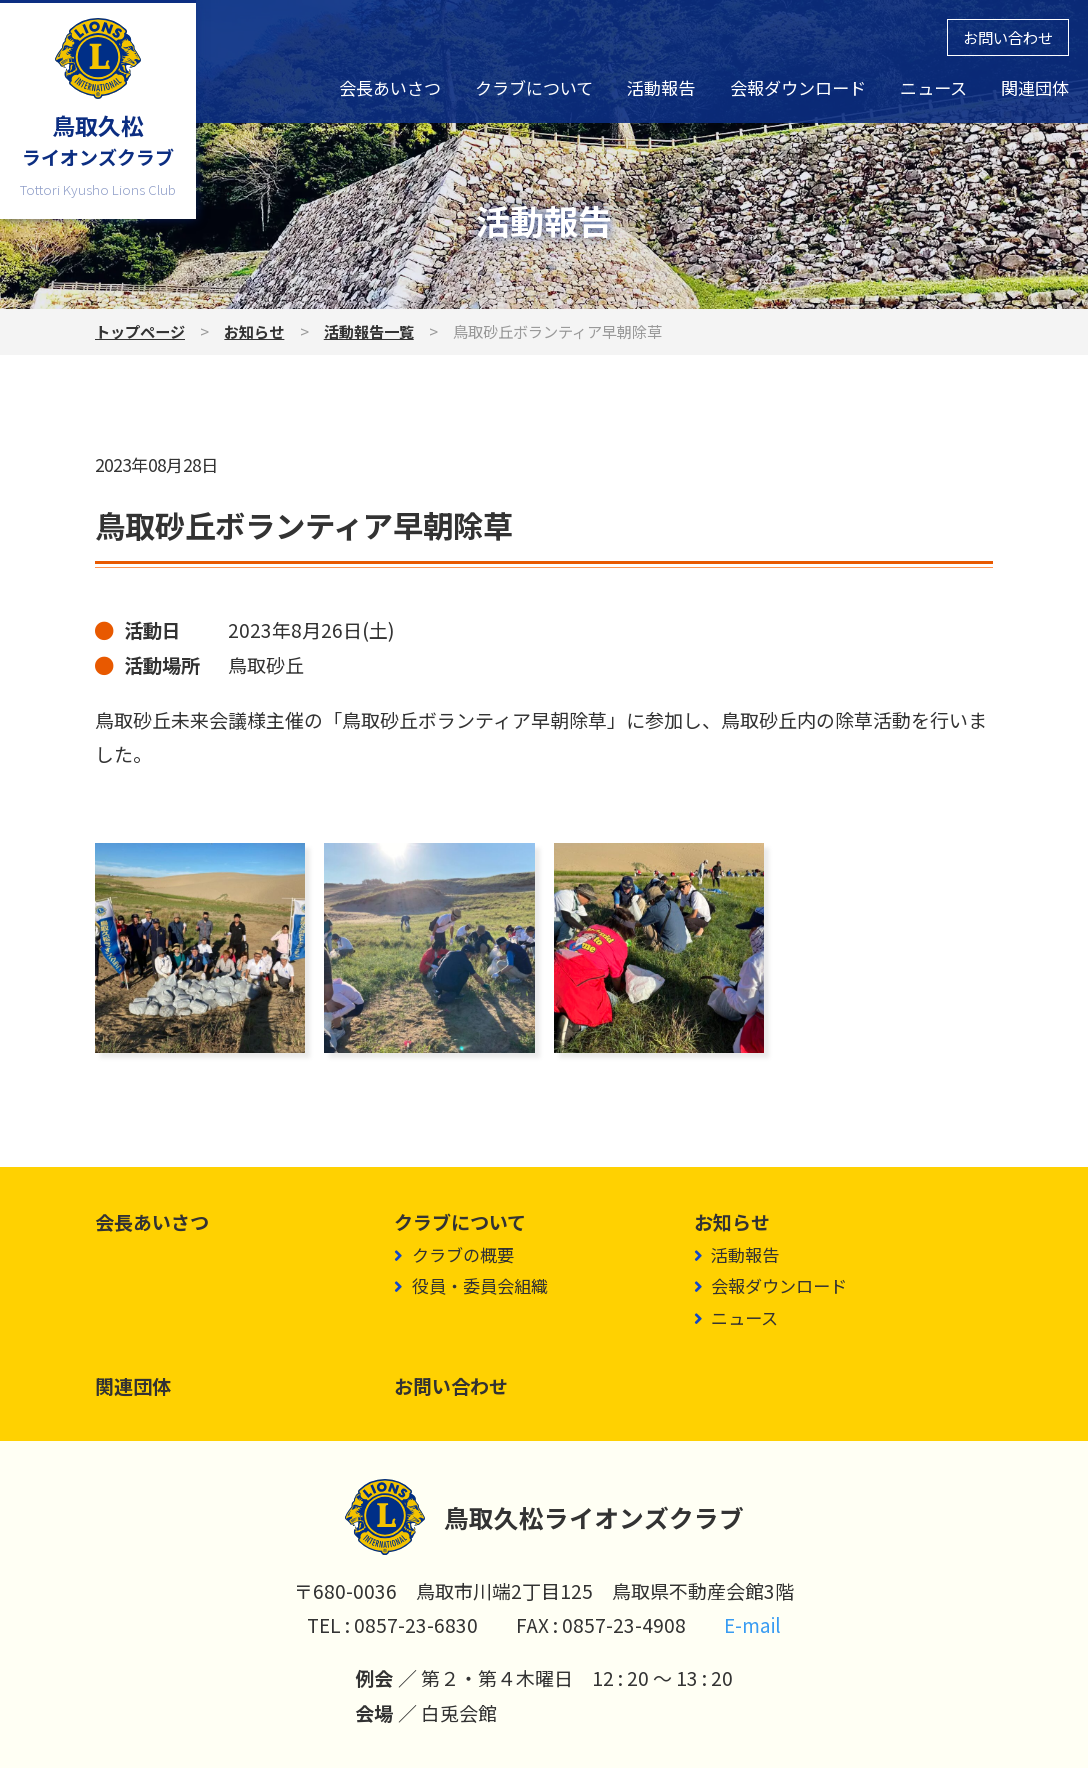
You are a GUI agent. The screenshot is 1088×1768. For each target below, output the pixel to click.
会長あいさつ (390, 87)
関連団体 (1035, 87)
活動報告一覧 (369, 331)
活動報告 (661, 87)
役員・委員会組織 (480, 1285)
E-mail (752, 1624)
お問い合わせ (1008, 37)
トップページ (140, 331)
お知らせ (254, 331)
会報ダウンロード (798, 87)
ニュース (933, 87)
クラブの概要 (463, 1254)
